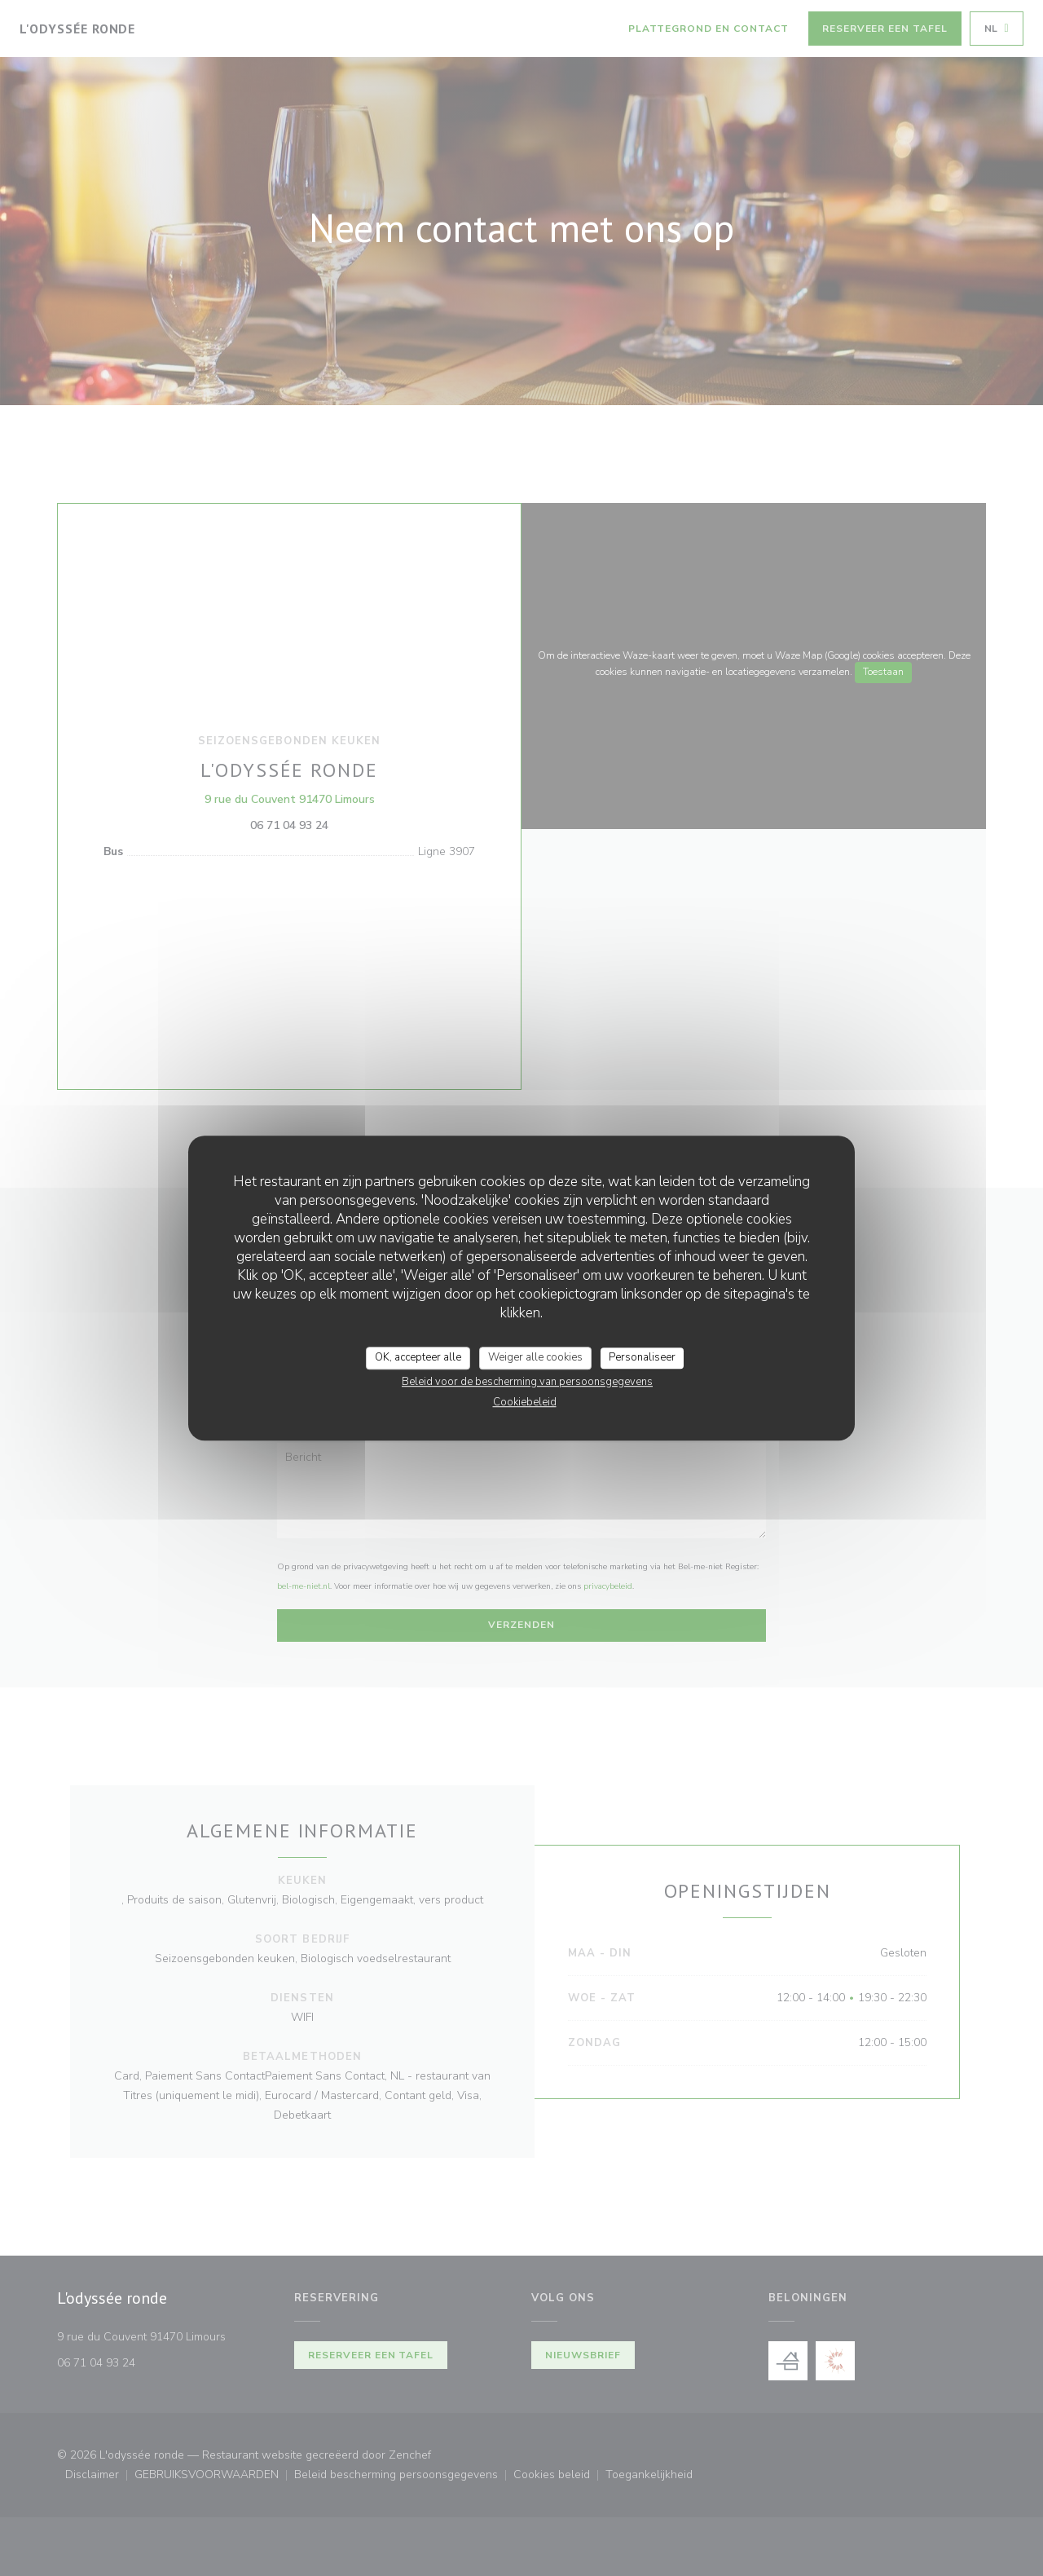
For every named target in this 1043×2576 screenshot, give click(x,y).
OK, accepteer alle (418, 1357)
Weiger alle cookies (535, 1357)
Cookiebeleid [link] (525, 1402)
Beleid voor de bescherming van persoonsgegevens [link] (527, 1381)
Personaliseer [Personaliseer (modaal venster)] (642, 1357)
